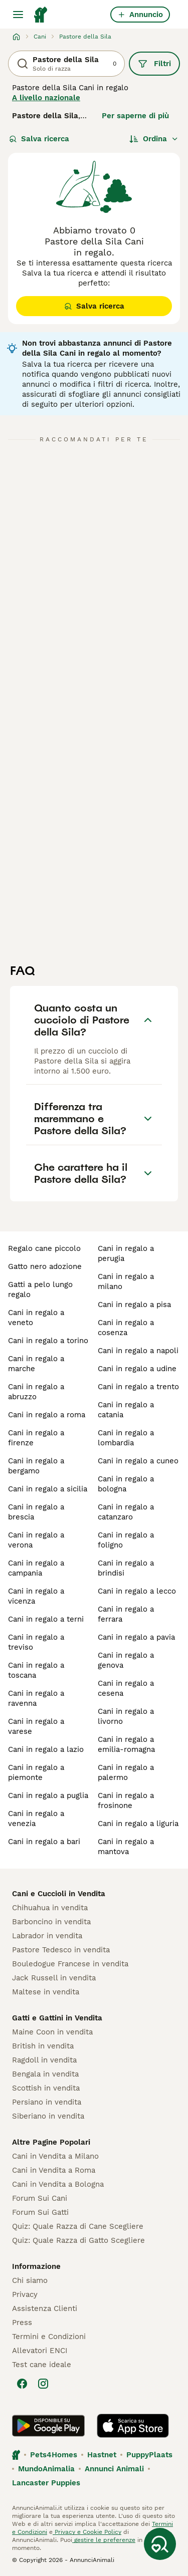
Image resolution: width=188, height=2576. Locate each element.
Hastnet (101, 2454)
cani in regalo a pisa (134, 1304)
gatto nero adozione (45, 1266)
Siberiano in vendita (48, 2116)
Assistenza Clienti (44, 2308)
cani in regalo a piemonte (36, 1772)
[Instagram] (43, 2384)
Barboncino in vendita (51, 1921)
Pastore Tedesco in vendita (61, 1949)
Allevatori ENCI (39, 2350)
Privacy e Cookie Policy (87, 2531)
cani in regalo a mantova (126, 1846)
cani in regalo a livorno (126, 1716)
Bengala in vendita (45, 2074)
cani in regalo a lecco (137, 1591)
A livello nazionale (46, 97)
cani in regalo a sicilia (47, 1488)
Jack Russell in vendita (54, 1977)
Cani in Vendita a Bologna (58, 2184)
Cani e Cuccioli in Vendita (58, 1893)
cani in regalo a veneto (36, 1317)
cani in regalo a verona (36, 1540)
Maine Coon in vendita (52, 2031)
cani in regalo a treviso (36, 1642)
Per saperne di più (135, 115)
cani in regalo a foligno (126, 1540)
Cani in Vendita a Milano (55, 2156)
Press (22, 2322)
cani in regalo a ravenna (36, 1698)
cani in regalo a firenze (36, 1437)
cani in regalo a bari (44, 1841)
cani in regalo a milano (126, 1281)
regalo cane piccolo (44, 1248)
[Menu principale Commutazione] (18, 15)
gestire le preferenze (103, 2539)
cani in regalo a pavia (136, 1637)
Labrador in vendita (47, 1935)
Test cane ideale (41, 2364)
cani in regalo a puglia (48, 1795)
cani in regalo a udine (137, 1368)
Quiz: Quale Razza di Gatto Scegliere (78, 2240)
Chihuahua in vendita (50, 1907)
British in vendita (43, 2045)
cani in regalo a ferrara (126, 1614)
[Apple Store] (133, 2426)
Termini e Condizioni (49, 2336)
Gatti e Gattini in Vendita (57, 2017)
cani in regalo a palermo (126, 1772)
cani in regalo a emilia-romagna (126, 1744)
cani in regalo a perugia (126, 1253)
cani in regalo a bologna (126, 1483)
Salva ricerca (39, 138)
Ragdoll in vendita (44, 2060)
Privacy (25, 2294)
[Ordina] (154, 139)
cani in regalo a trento (138, 1386)
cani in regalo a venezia (36, 1818)
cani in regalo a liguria (138, 1823)
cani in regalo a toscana (36, 1670)
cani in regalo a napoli (138, 1350)
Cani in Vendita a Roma (53, 2170)
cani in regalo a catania (126, 1409)
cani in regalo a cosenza (126, 1327)
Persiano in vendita (46, 2102)
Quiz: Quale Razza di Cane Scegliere (77, 2226)
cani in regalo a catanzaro (126, 1511)
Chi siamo (30, 2280)
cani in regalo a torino (48, 1340)
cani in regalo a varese (36, 1726)
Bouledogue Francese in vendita (70, 1963)
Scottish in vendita (46, 2088)
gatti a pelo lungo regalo (40, 1289)
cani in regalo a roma (46, 1414)
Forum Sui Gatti (40, 2212)
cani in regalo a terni (46, 1619)
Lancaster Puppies (46, 2482)
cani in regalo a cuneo (138, 1460)
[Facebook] (22, 2384)
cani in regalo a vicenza (36, 1596)
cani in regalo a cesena (126, 1688)
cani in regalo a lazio (46, 1749)
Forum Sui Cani (39, 2198)
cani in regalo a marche (36, 1363)
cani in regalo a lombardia (126, 1437)
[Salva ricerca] (160, 2544)
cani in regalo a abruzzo (36, 1391)
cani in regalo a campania (36, 1568)
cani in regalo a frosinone (126, 1800)
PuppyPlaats (149, 2454)
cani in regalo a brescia (36, 1511)
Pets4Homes (53, 2454)
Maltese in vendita (45, 1991)
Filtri (154, 64)
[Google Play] (48, 2426)
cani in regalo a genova (126, 1660)
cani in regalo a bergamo (36, 1465)
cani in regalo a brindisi (126, 1568)
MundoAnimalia (46, 2468)
